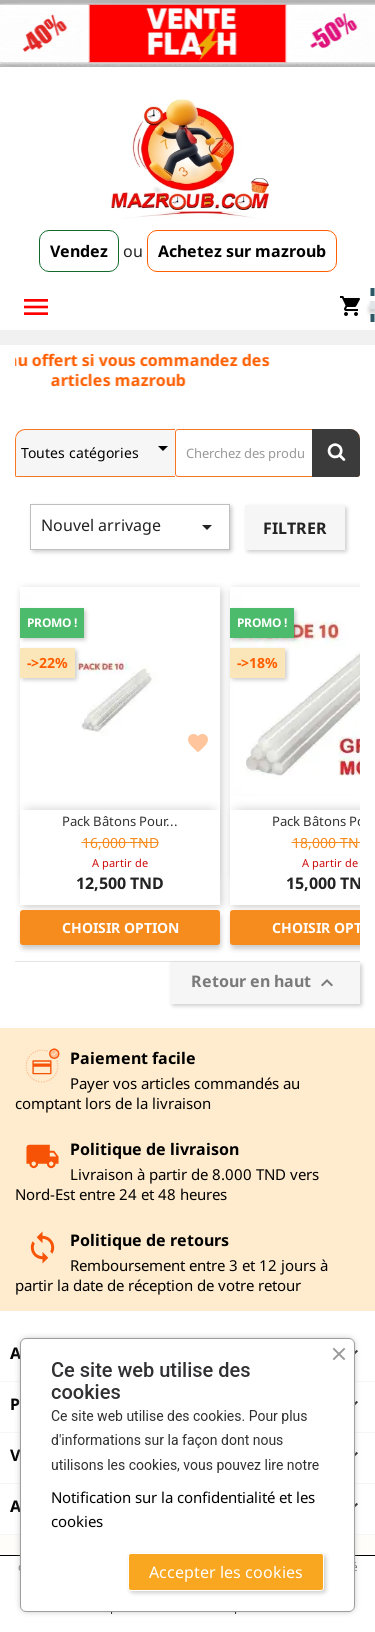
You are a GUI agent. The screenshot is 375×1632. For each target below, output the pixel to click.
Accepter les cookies (226, 1572)
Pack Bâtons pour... (120, 821)
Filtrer (295, 528)
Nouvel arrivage (130, 526)
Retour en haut (265, 982)
